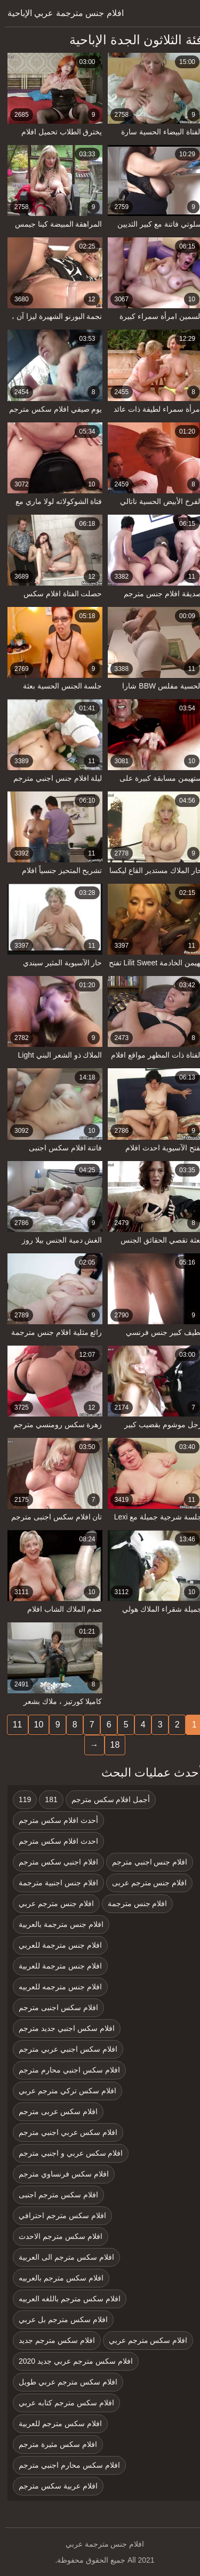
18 (110, 1744)
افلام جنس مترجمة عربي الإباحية (61, 13)
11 (13, 1724)
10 (34, 1724)
